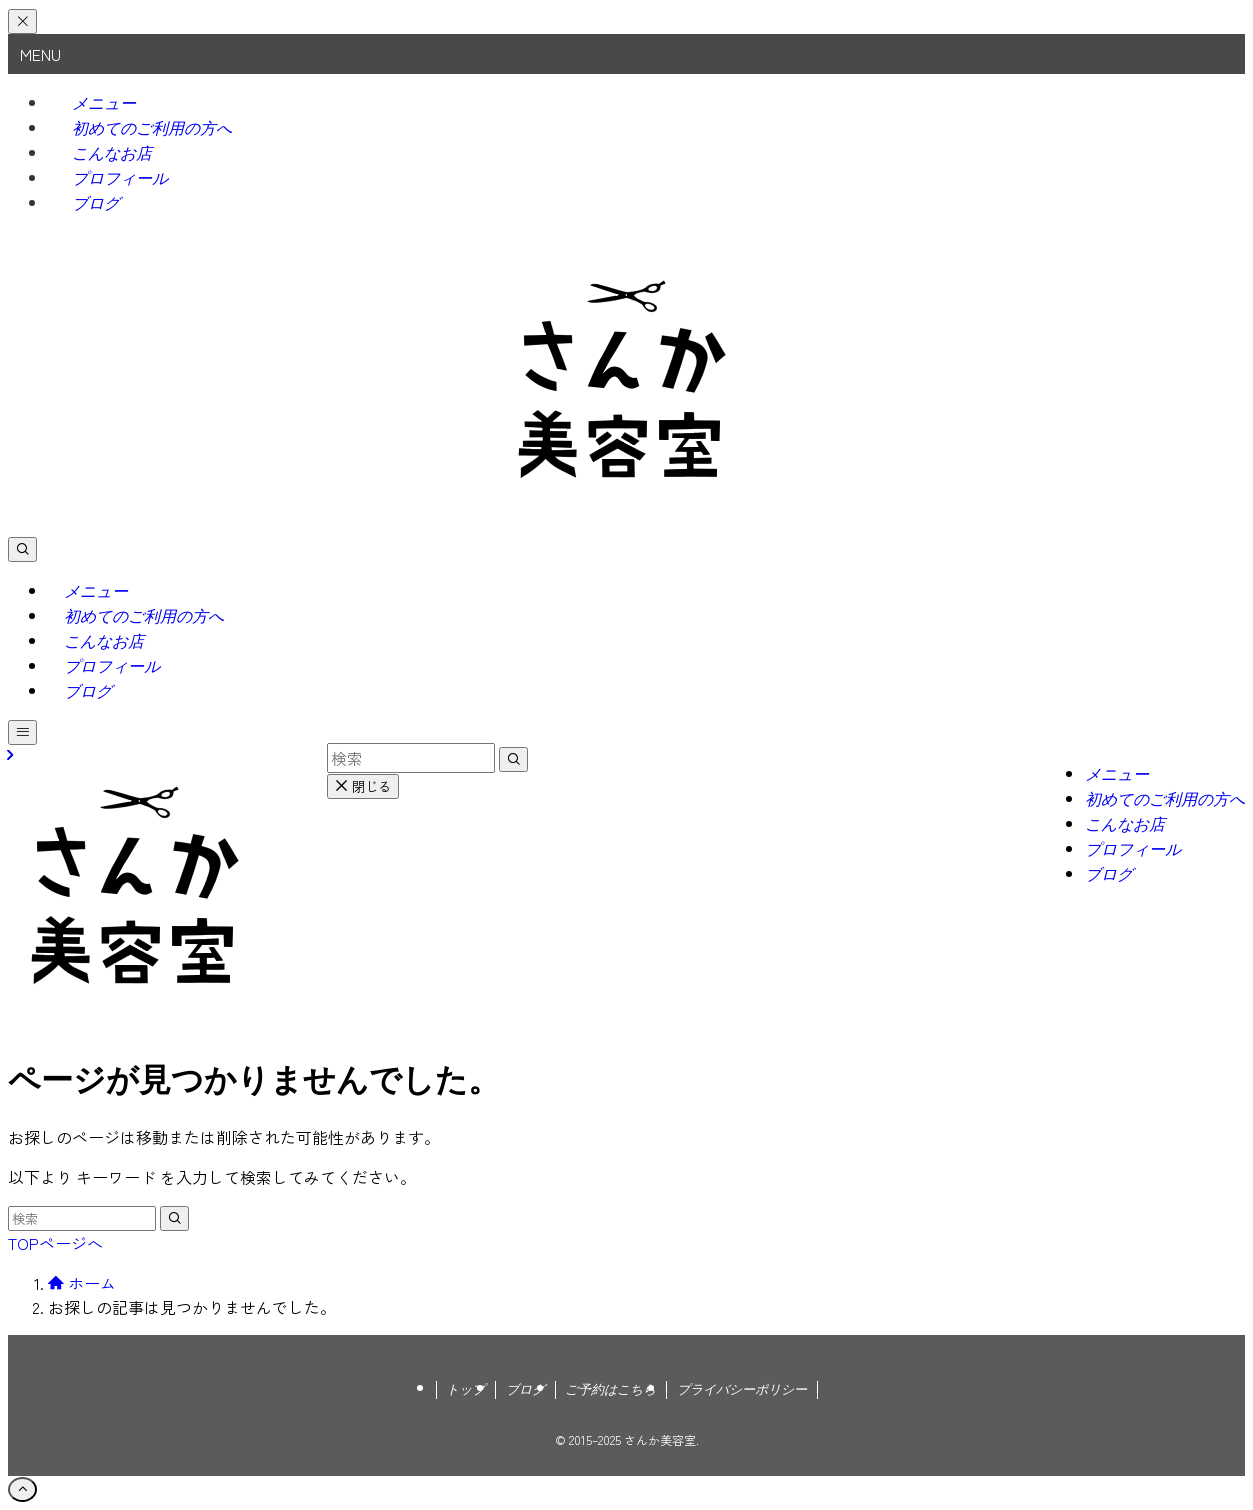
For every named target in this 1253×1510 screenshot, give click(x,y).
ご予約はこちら (610, 1389)
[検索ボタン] (22, 549)
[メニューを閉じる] (22, 21)
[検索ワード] (82, 1218)
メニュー (104, 103)
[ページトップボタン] (22, 1489)
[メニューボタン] (22, 732)
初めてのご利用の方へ (152, 128)
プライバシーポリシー (742, 1389)
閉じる (363, 786)
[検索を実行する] (174, 1218)
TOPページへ (55, 1243)
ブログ (96, 203)
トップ (465, 1389)
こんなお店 (112, 153)
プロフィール (120, 178)
